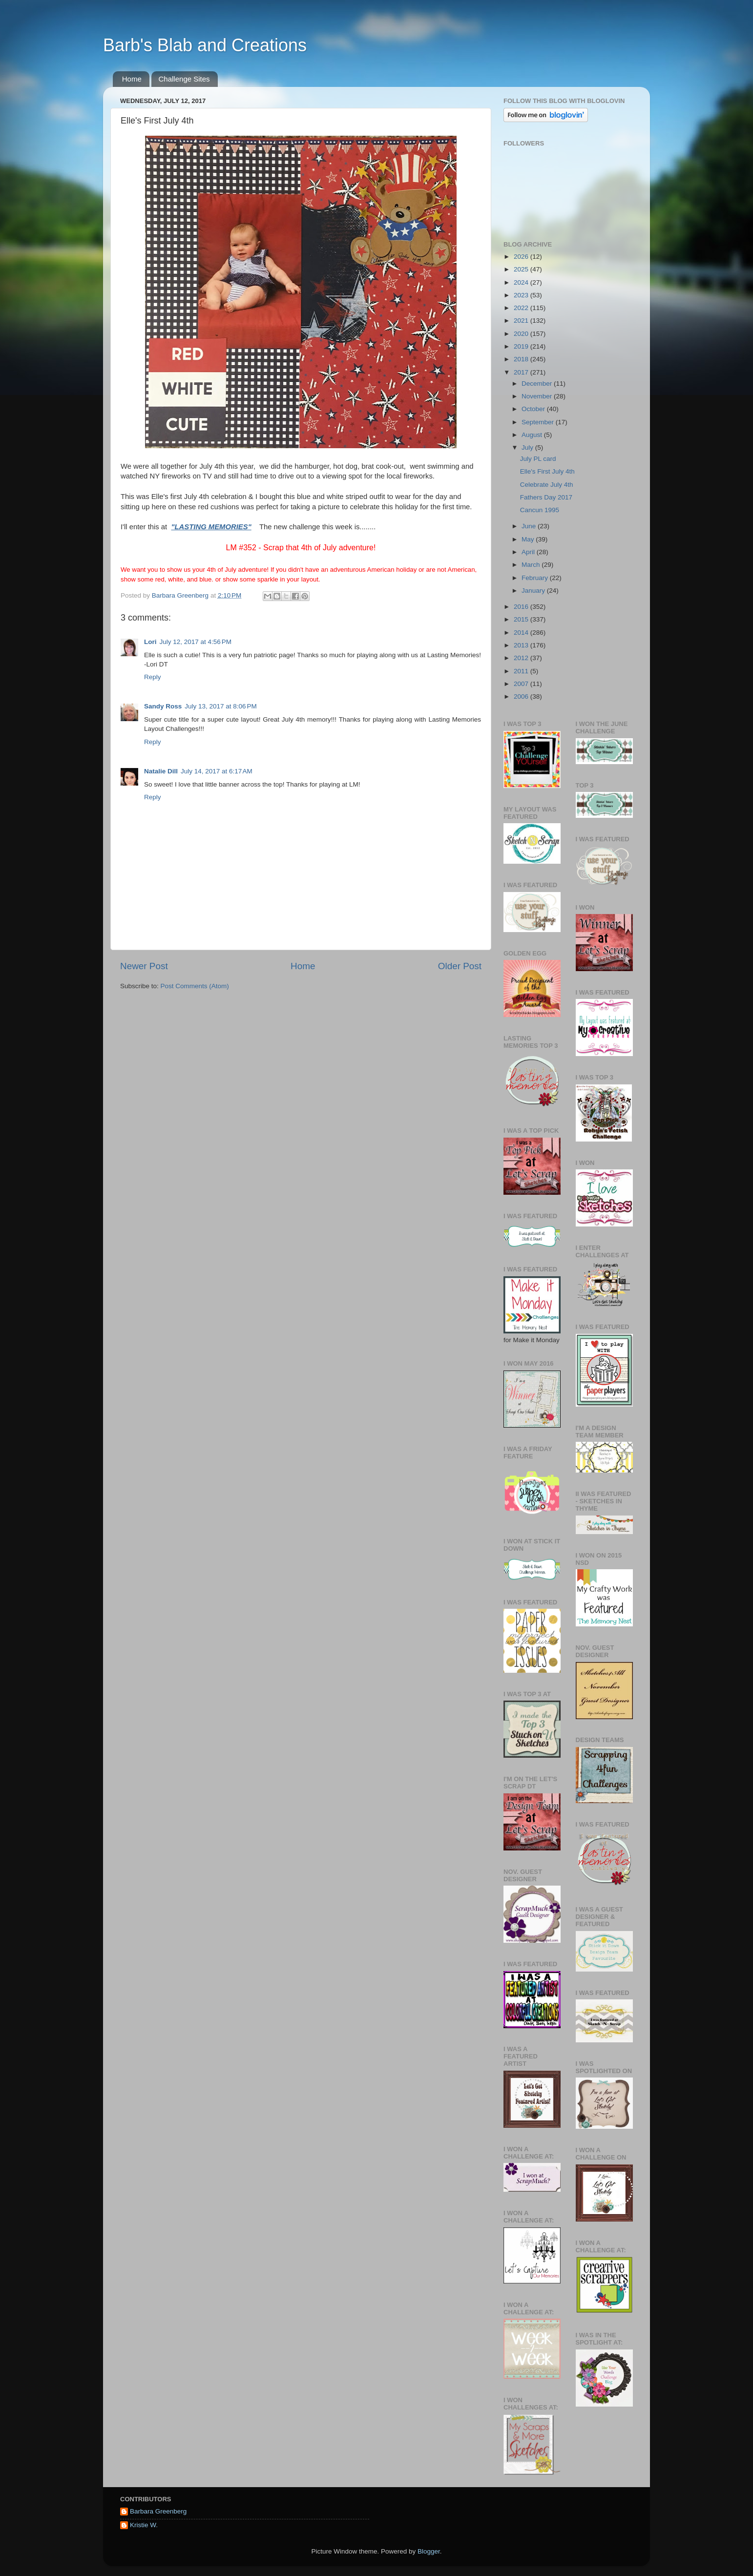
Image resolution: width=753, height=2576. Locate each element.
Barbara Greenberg (158, 2511)
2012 (522, 658)
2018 (522, 359)
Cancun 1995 (539, 510)
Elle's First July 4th (547, 471)
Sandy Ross (163, 706)
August (533, 434)
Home (132, 79)
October (534, 409)
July (528, 447)
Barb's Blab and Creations (205, 45)
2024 (522, 282)
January (534, 590)
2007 (522, 683)
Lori (150, 641)
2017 (522, 372)
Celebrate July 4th (546, 484)
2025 (522, 269)
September (539, 422)
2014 (522, 632)
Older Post (459, 966)
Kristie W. (144, 2525)
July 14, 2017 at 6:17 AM (216, 771)
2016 (522, 606)
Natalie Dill (161, 771)
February (536, 578)
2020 (522, 333)
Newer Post (144, 966)
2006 (522, 696)
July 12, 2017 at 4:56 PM (195, 641)
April (529, 552)
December (538, 383)
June (530, 526)
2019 (522, 346)
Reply (152, 677)
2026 (522, 256)
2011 (522, 671)
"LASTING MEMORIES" (211, 527)
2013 (522, 645)
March (532, 564)
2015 (522, 619)
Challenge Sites (184, 79)
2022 (522, 308)
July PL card (538, 458)
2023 (522, 295)
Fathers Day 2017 (546, 497)
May (529, 539)
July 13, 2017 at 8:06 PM (220, 706)
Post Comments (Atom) (195, 986)
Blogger (429, 2551)
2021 (522, 320)
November (538, 396)
